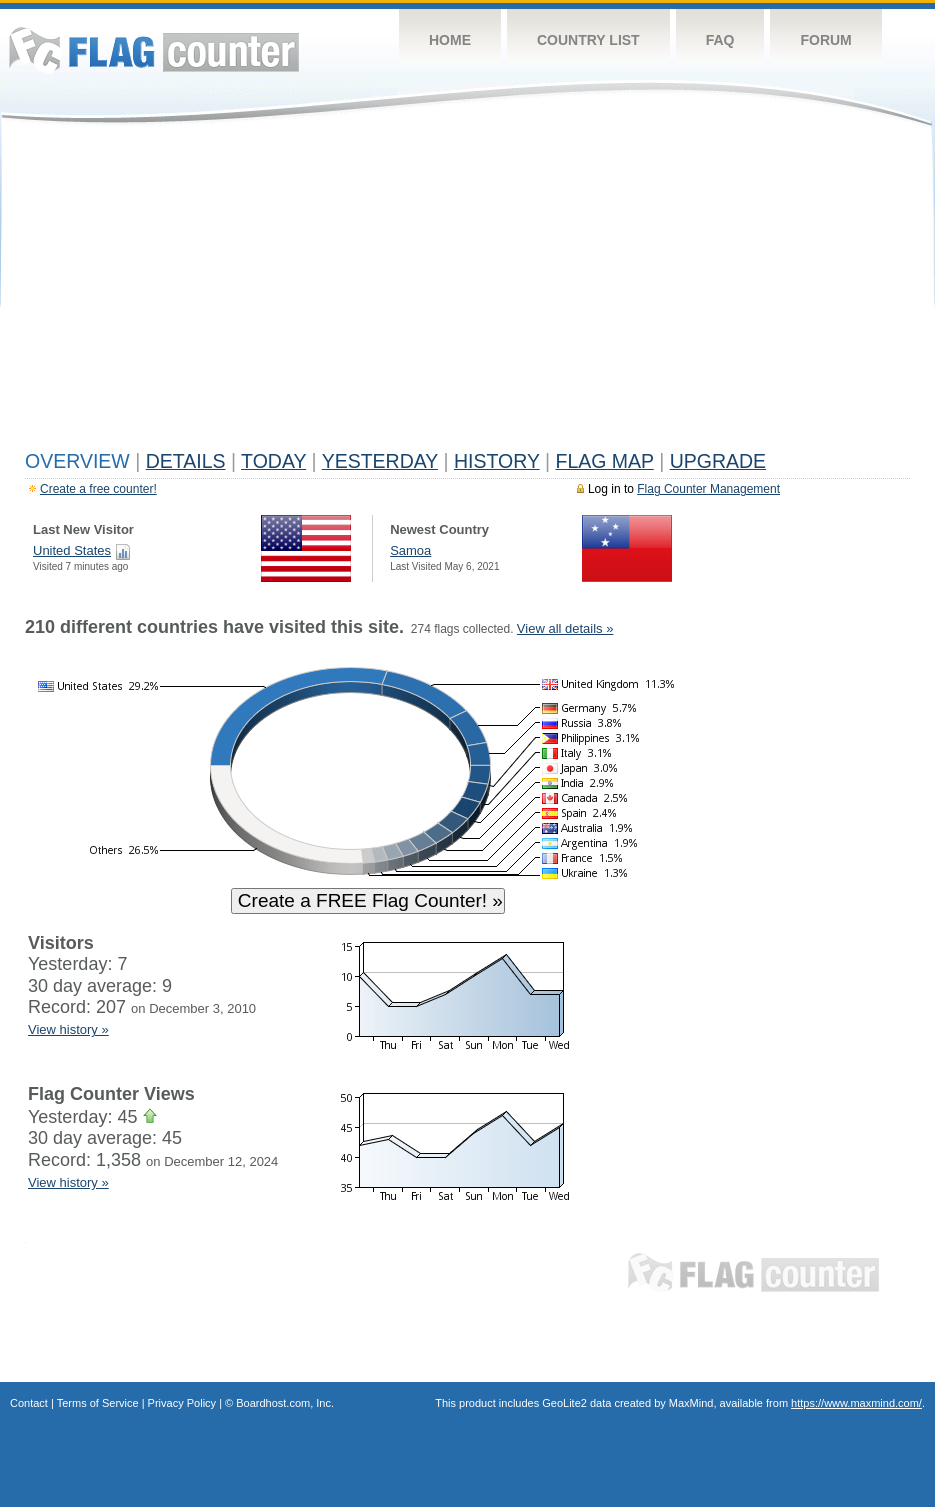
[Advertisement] (467, 292)
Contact (29, 1403)
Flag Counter (154, 49)
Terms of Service (98, 1403)
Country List (588, 40)
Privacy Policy (182, 1403)
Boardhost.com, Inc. (285, 1403)
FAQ (720, 40)
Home (450, 40)
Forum (825, 40)
